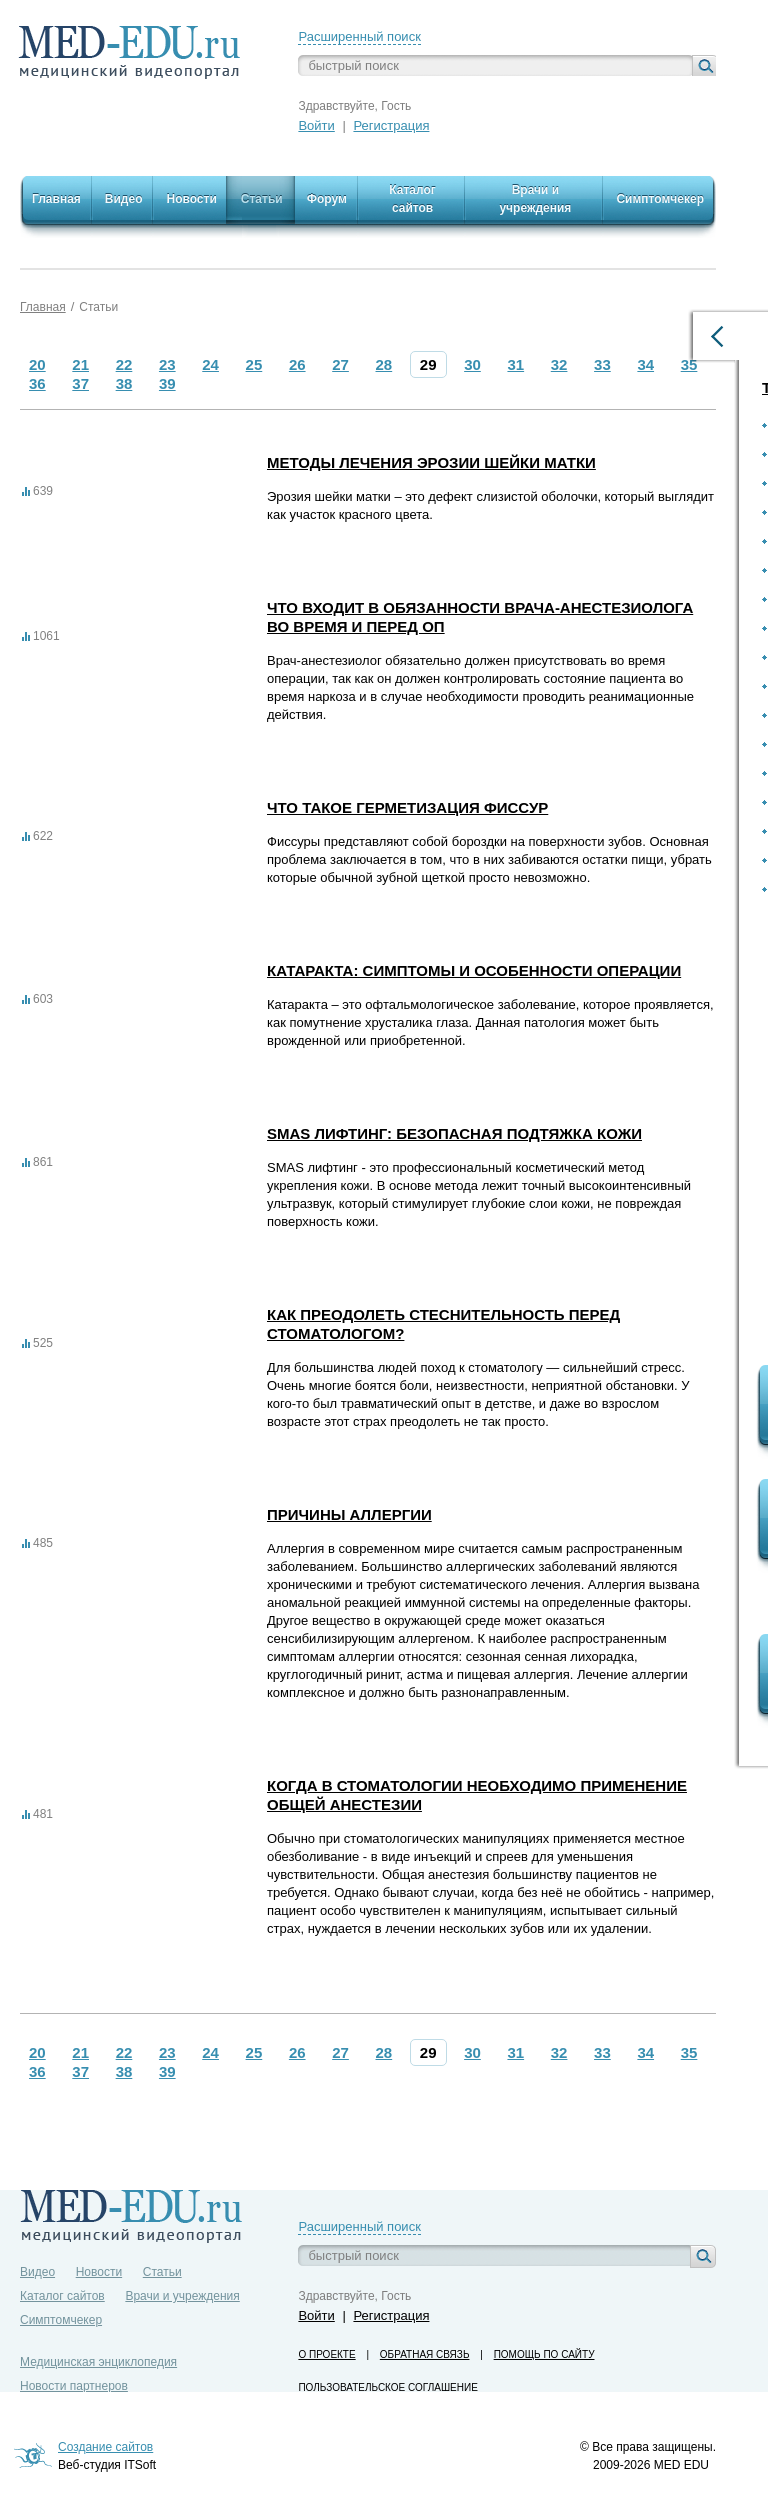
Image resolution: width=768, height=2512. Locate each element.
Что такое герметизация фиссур (407, 807)
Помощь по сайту (544, 2354)
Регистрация (391, 125)
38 (124, 383)
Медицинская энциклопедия (98, 2362)
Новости (99, 2272)
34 (645, 364)
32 (559, 364)
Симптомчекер (61, 2320)
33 (602, 364)
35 (689, 364)
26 (297, 364)
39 (167, 383)
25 (254, 364)
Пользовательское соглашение (387, 2387)
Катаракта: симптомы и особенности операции (474, 970)
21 (80, 364)
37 (80, 383)
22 (124, 364)
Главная (43, 307)
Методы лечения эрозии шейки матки (431, 462)
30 (472, 364)
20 (37, 364)
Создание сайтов (105, 2447)
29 (428, 364)
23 (167, 364)
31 (515, 364)
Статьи (98, 307)
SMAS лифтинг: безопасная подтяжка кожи (454, 1133)
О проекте (326, 2354)
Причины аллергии (349, 1514)
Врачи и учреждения (182, 2296)
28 (384, 364)
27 (340, 364)
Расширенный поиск (359, 36)
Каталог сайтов (62, 2296)
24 (210, 364)
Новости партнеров (74, 2386)
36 (37, 383)
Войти (316, 125)
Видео (37, 2272)
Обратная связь (425, 2354)
